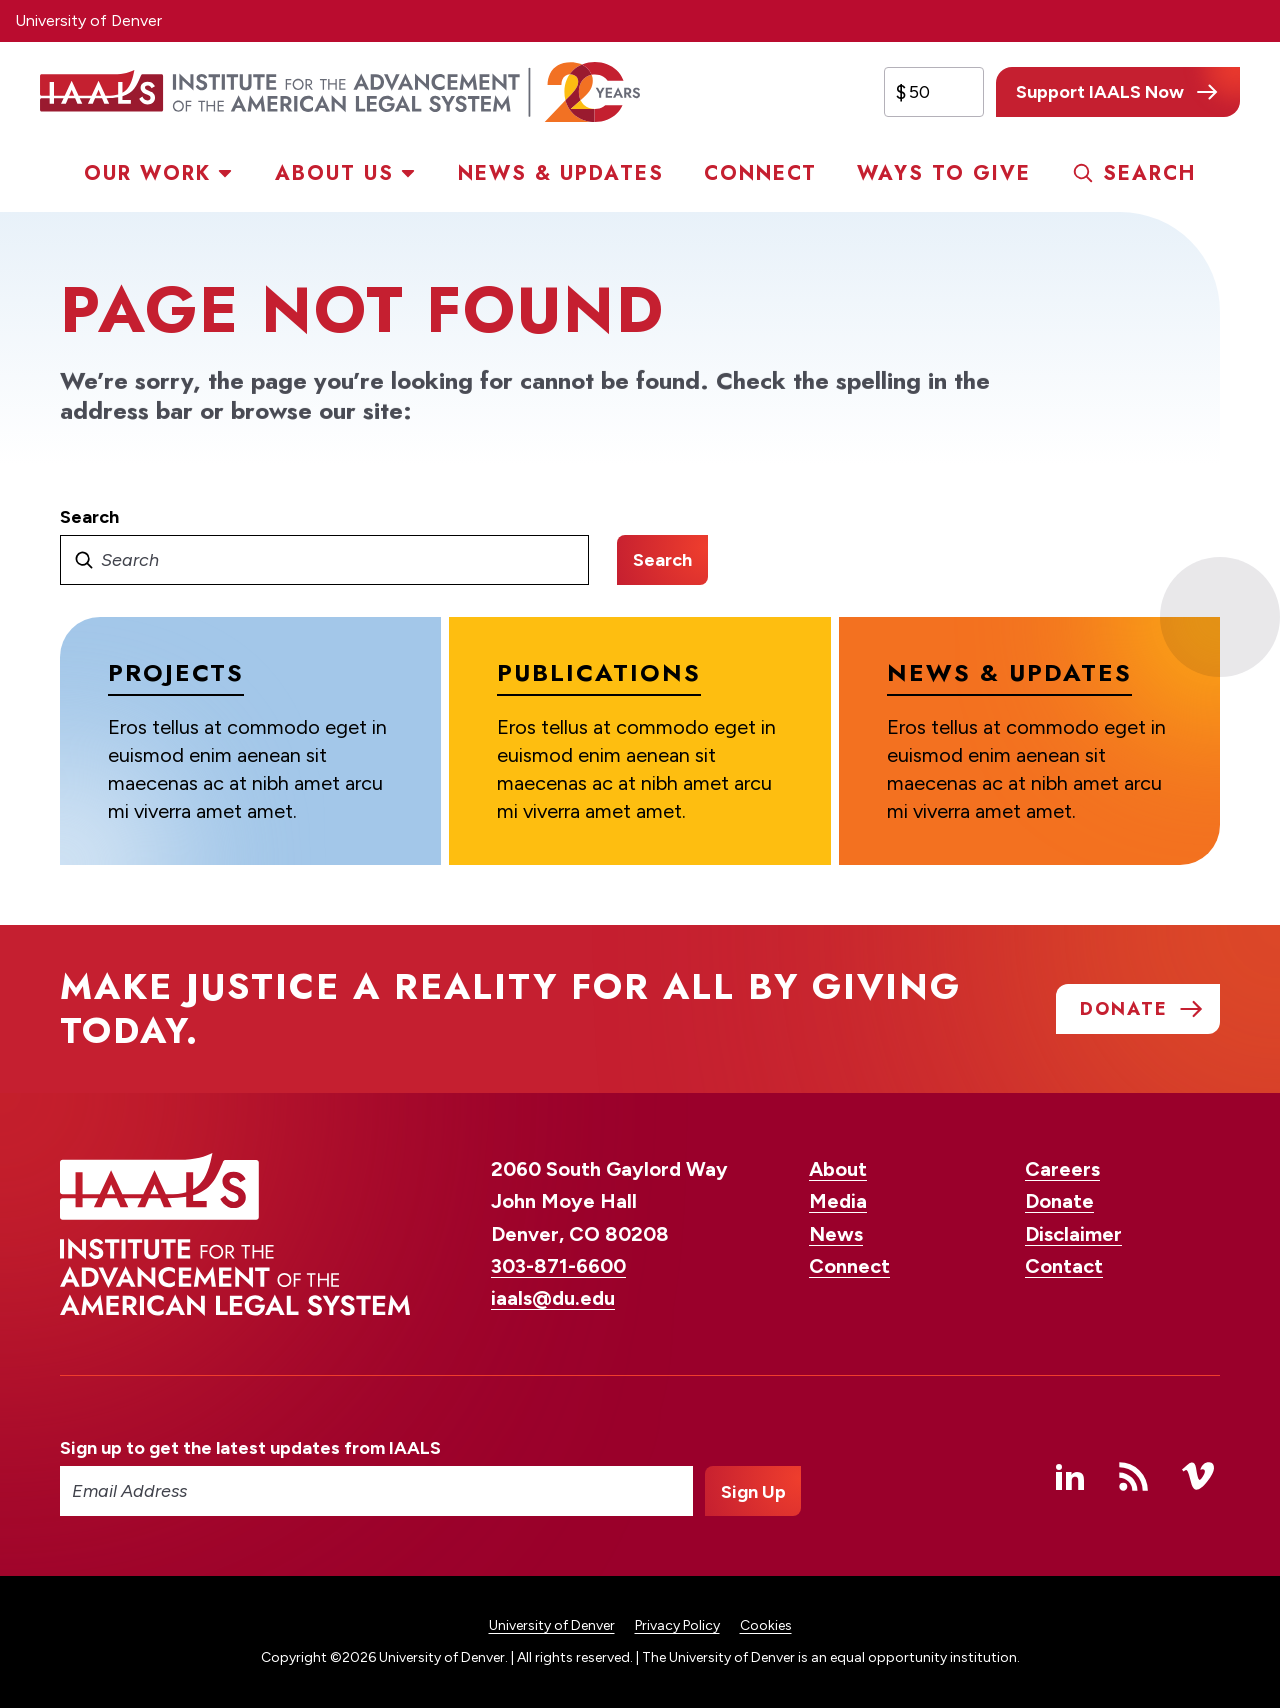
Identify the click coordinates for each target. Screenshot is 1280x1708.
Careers (1062, 1169)
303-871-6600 (558, 1266)
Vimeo (1198, 1476)
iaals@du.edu (553, 1298)
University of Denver (88, 20)
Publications (599, 672)
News (836, 1234)
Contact (1064, 1266)
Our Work (147, 173)
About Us (334, 173)
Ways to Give (944, 173)
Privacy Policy (677, 1625)
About (838, 1169)
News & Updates (561, 173)
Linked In (1070, 1476)
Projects (176, 672)
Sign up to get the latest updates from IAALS (250, 1448)
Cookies (766, 1625)
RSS (1134, 1476)
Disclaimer (1073, 1234)
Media (838, 1201)
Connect (760, 173)
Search (1149, 173)
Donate (1059, 1201)
